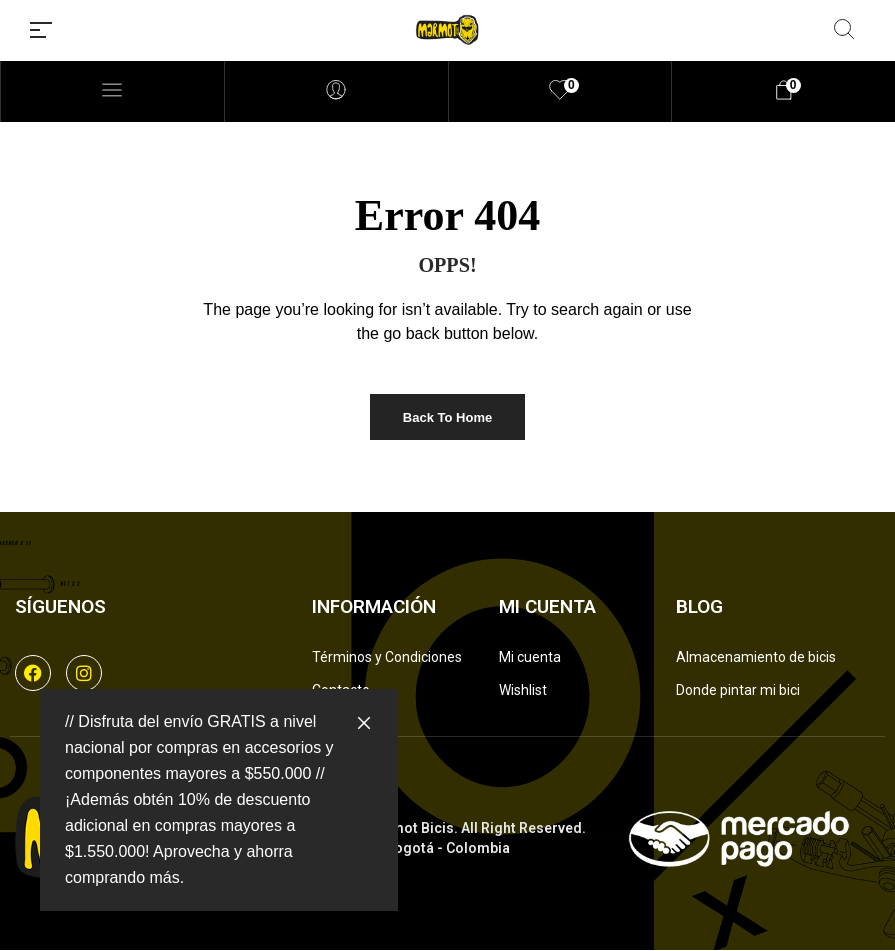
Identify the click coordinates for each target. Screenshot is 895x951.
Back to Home (447, 417)
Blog (699, 606)
